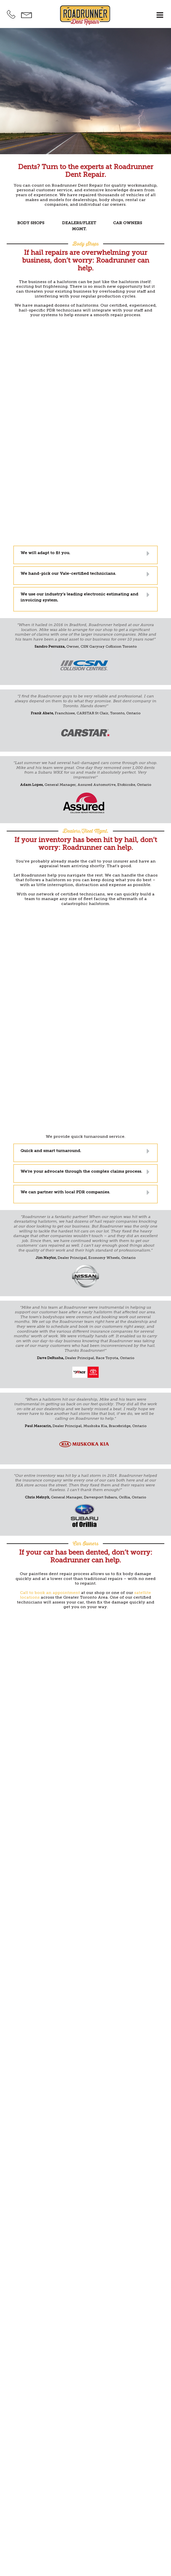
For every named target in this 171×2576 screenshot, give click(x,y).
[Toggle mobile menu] (160, 15)
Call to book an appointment (50, 1592)
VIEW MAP (85, 2536)
